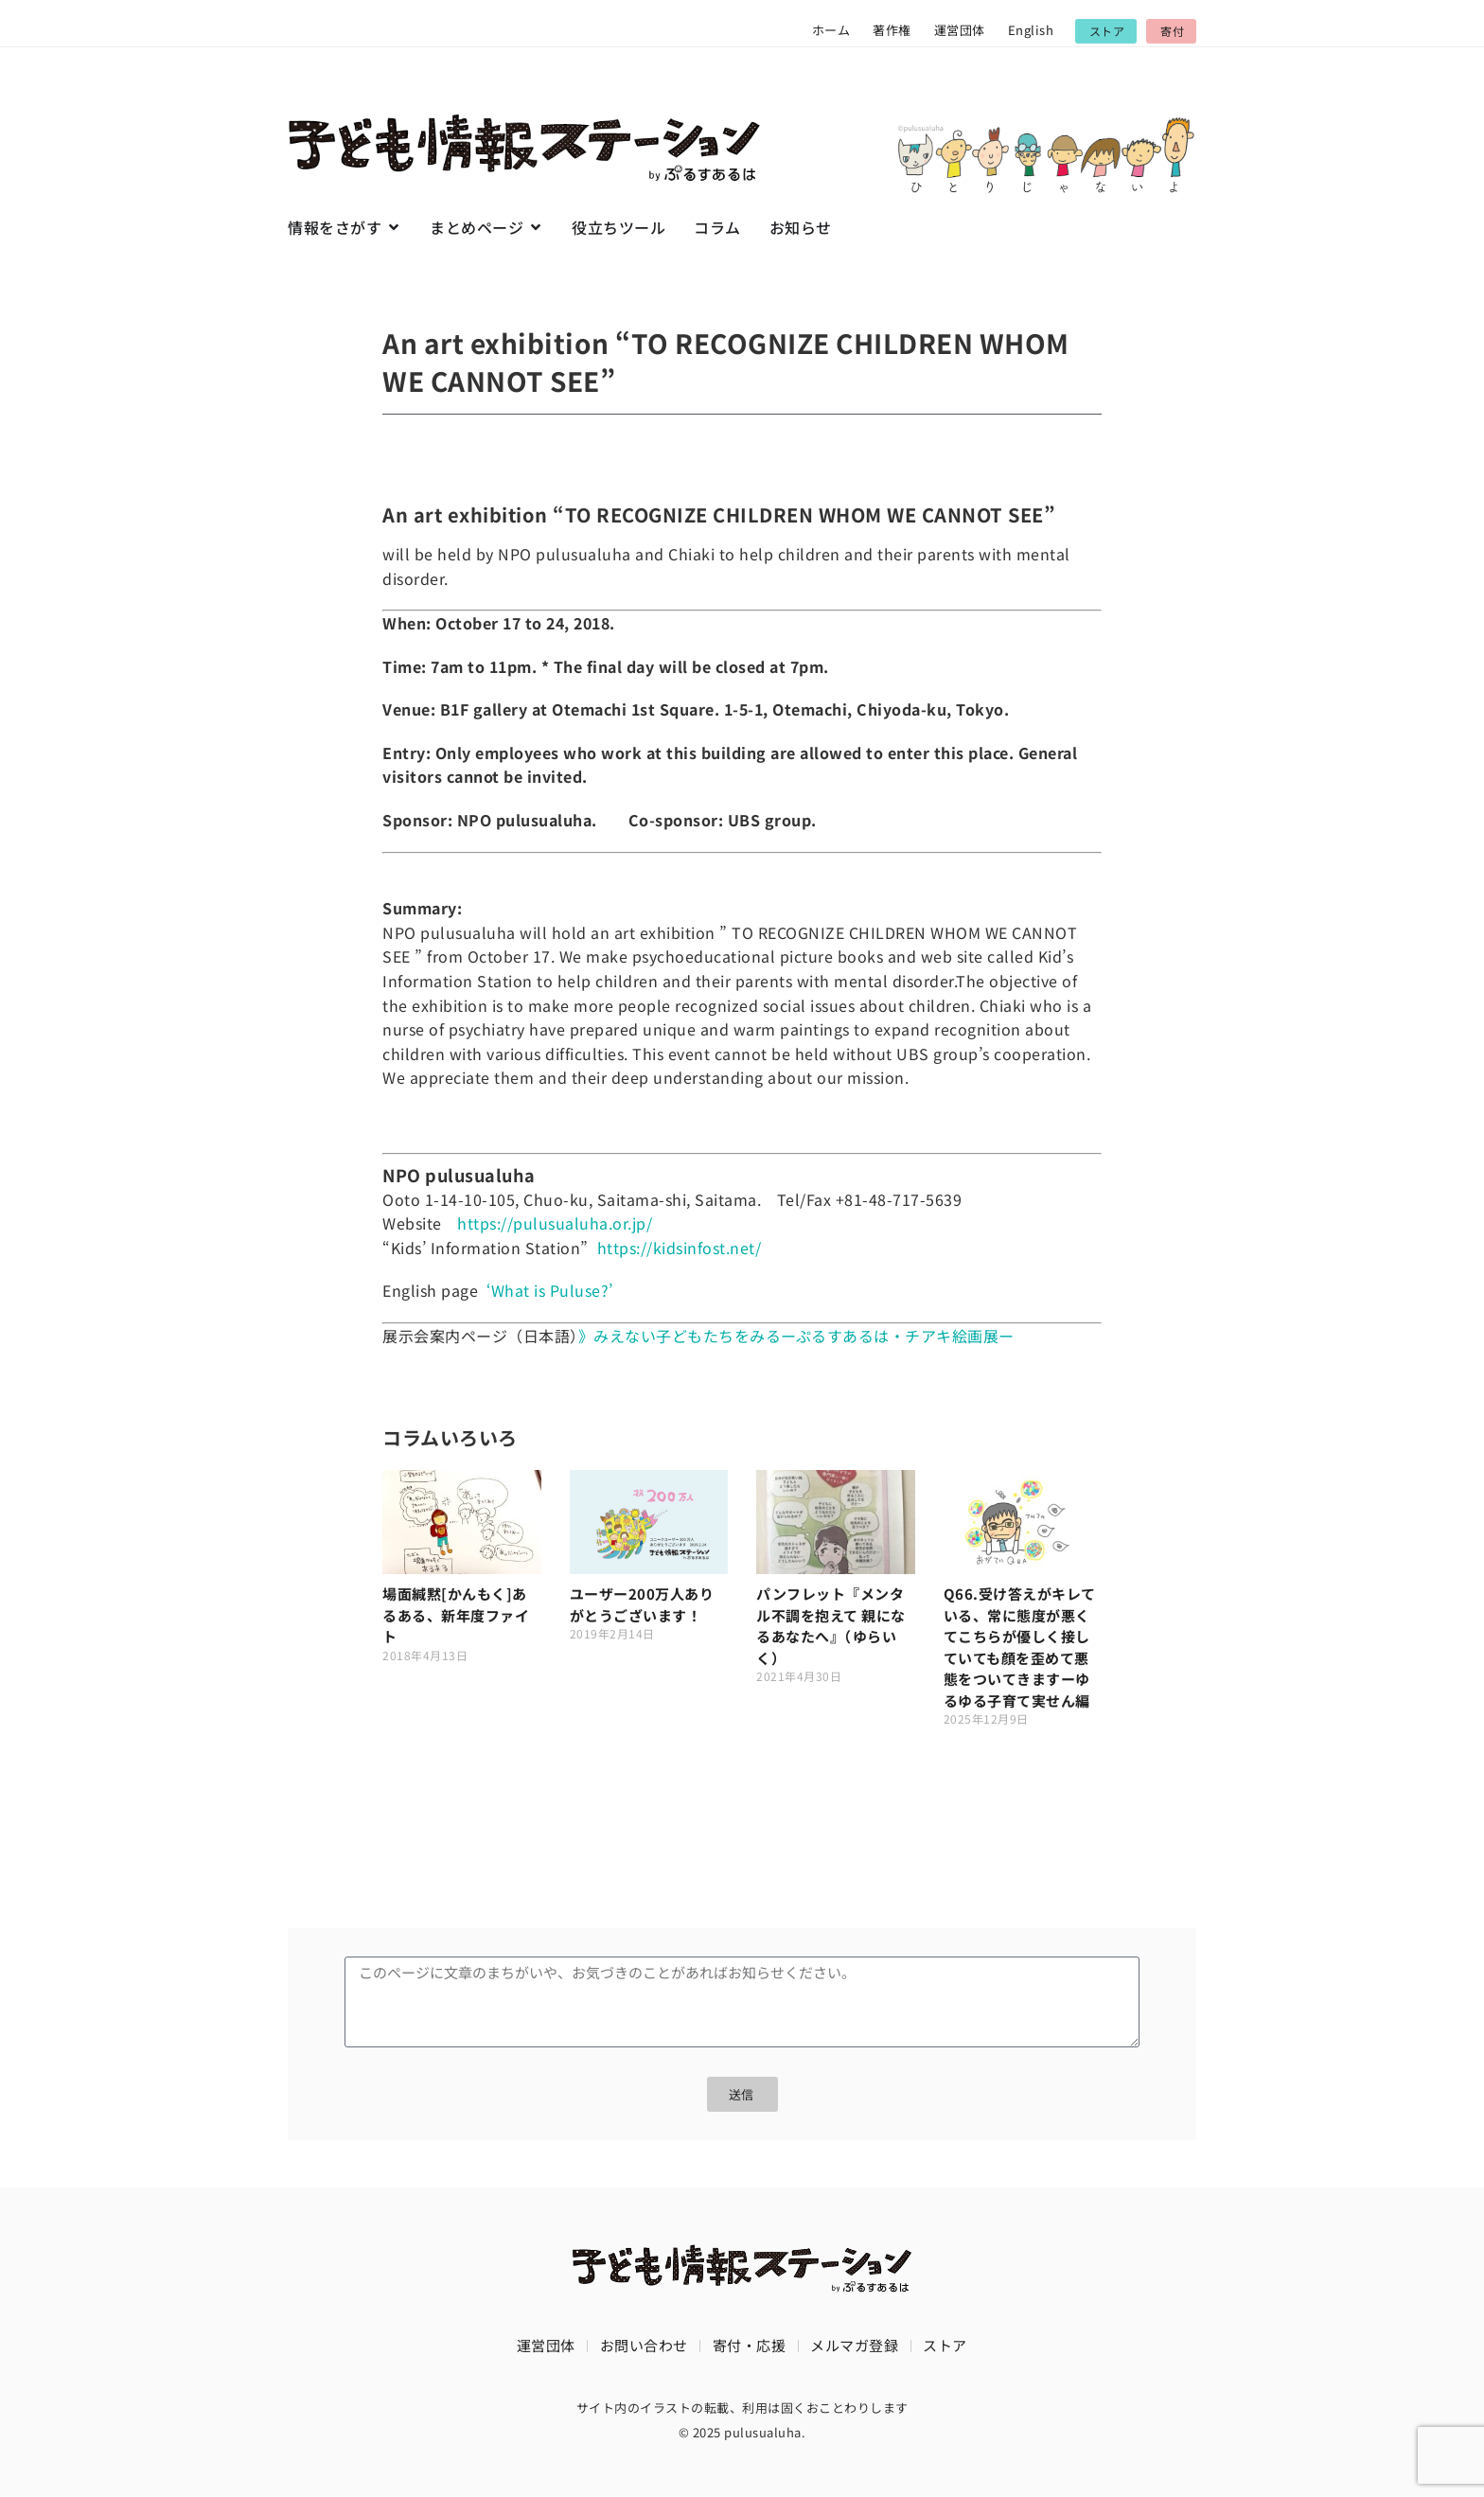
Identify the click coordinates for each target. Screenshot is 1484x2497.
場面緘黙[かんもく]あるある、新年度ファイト (455, 1615)
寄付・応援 (749, 2345)
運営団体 (959, 30)
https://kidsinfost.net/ (679, 1247)
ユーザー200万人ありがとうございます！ (642, 1604)
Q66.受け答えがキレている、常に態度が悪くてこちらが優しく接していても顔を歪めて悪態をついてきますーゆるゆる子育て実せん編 (1020, 1647)
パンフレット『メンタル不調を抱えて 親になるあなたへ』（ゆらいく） (831, 1626)
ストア (945, 2345)
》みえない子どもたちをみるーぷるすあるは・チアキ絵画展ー (796, 1335)
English (1031, 30)
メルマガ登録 (854, 2345)
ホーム (831, 30)
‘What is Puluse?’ (549, 1290)
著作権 (892, 30)
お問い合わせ (644, 2345)
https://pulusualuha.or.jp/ (554, 1223)
